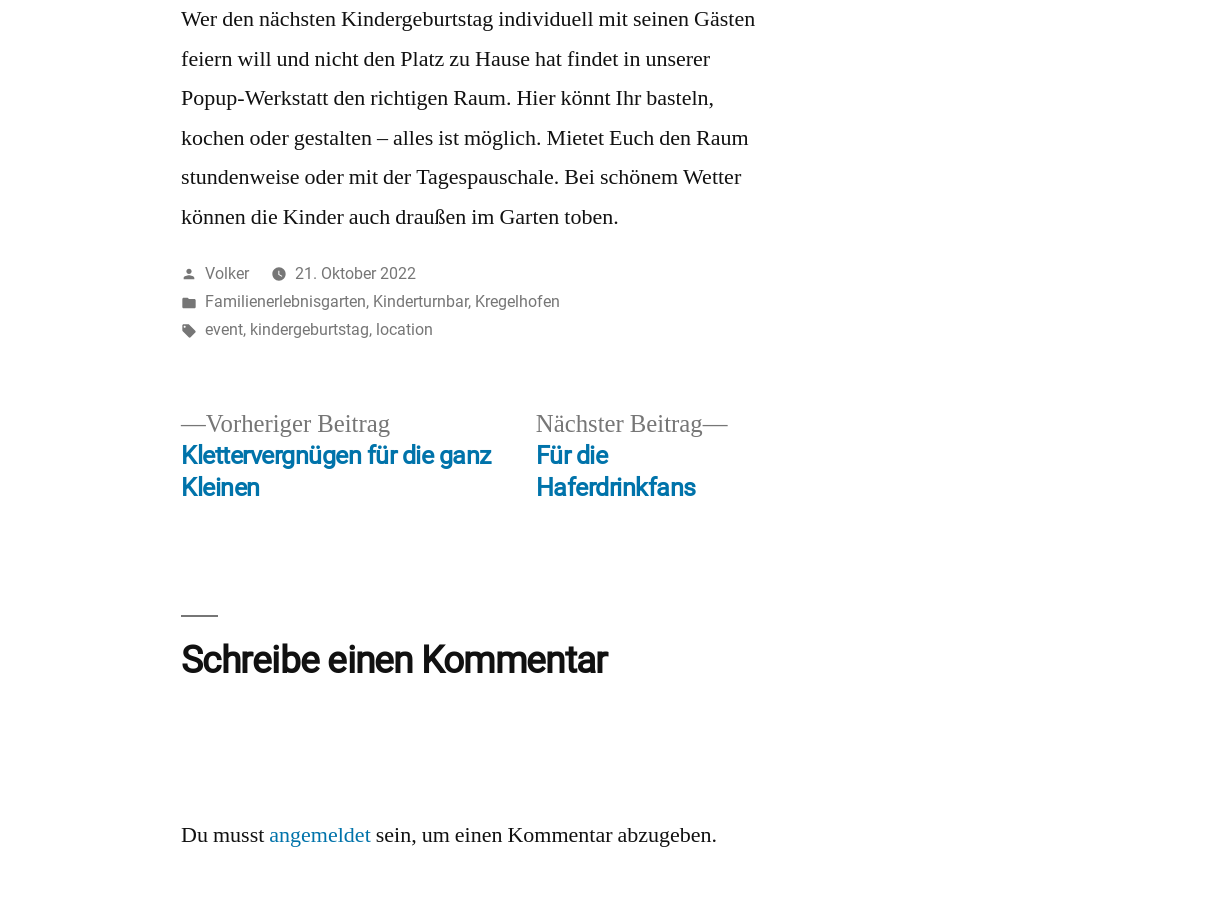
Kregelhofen (517, 301)
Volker (227, 273)
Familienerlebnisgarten (285, 301)
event (224, 329)
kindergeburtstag (309, 329)
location (404, 329)
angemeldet (319, 835)
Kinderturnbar (420, 301)
